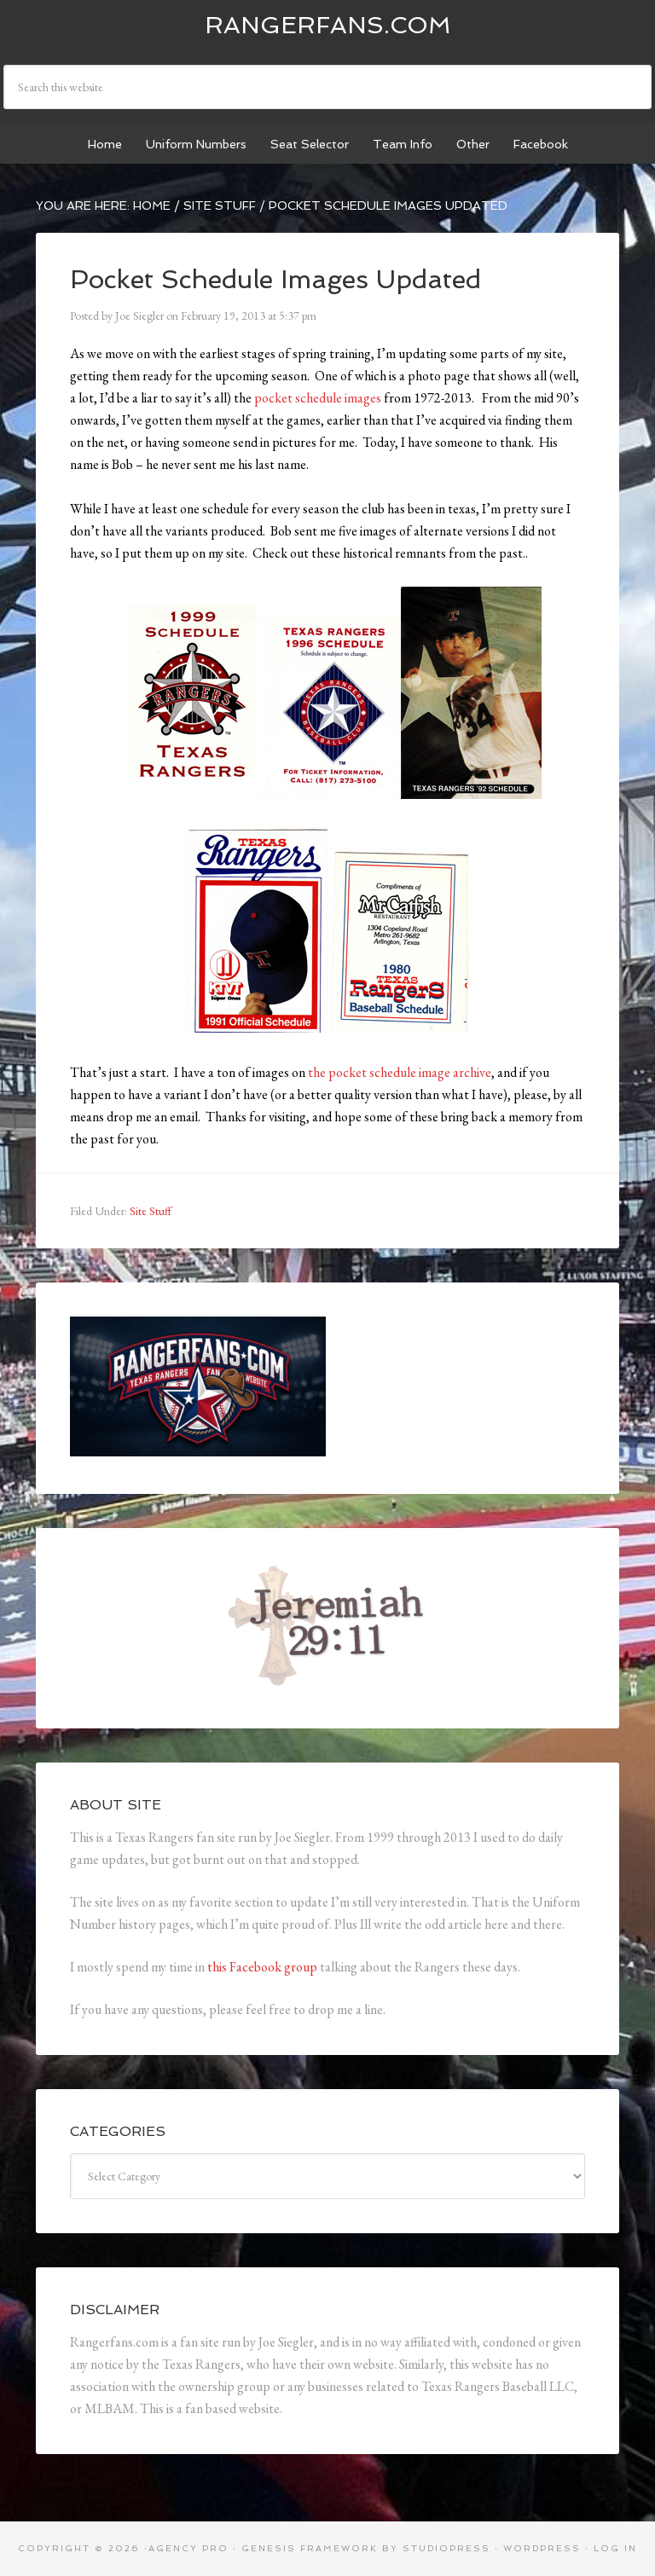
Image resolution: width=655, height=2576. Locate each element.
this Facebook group (262, 1967)
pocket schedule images (317, 398)
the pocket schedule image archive (399, 1072)
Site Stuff (150, 1211)
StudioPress (446, 2548)
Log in (615, 2548)
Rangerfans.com (328, 25)
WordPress (542, 2548)
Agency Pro (188, 2548)
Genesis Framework (309, 2548)
